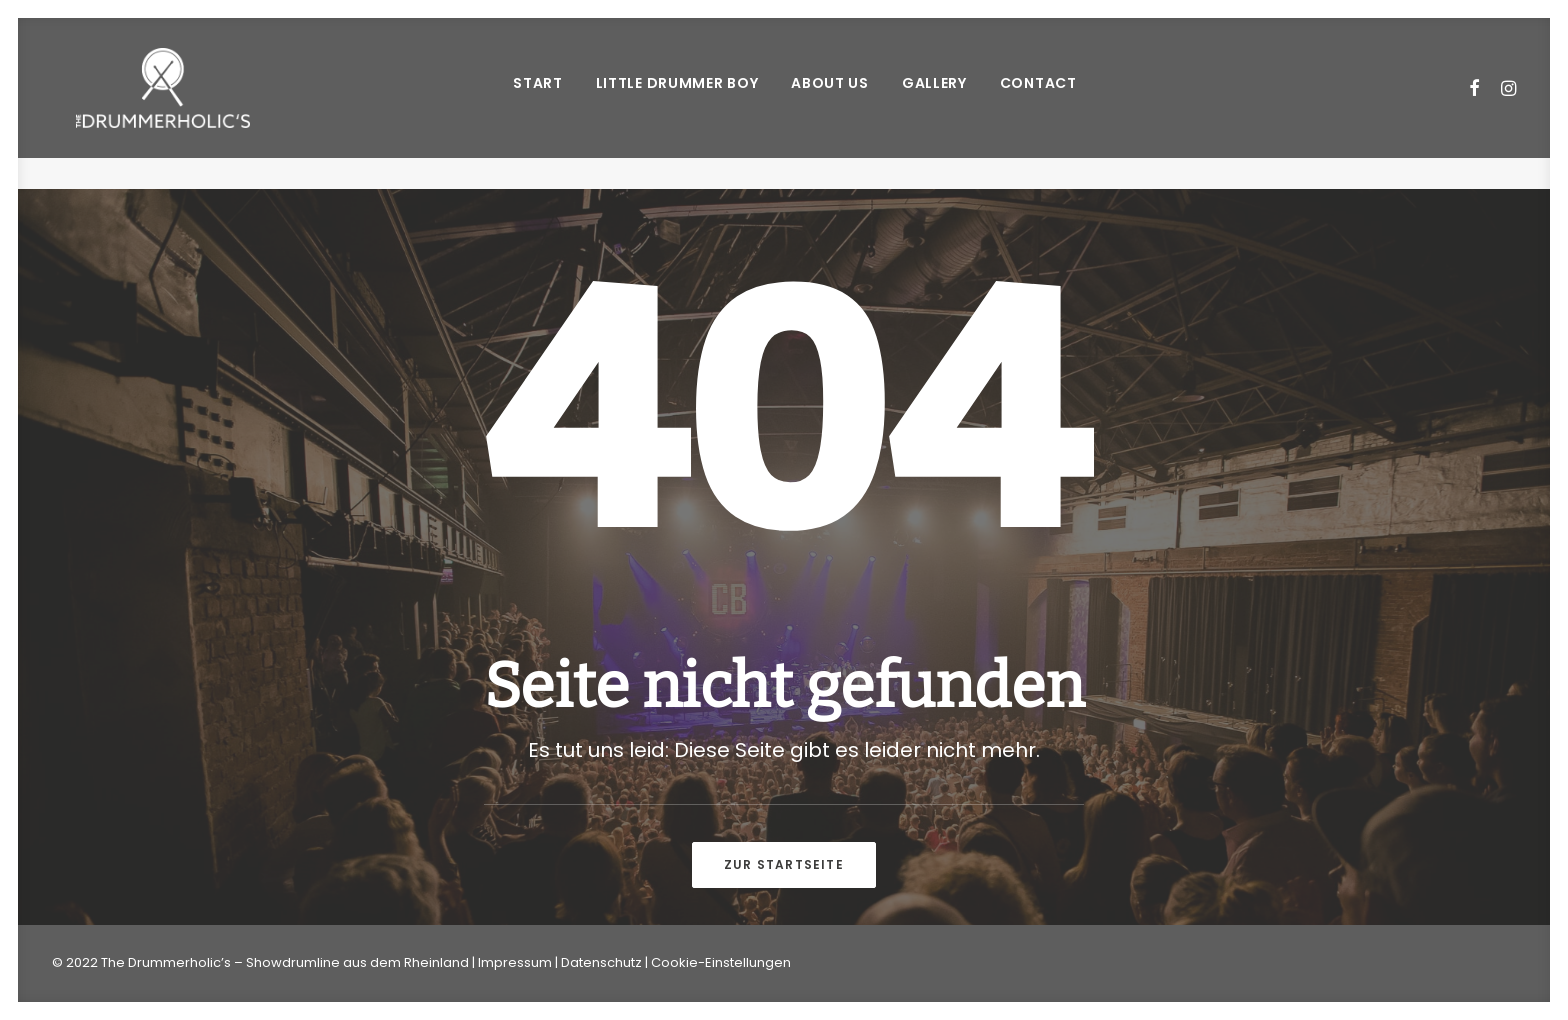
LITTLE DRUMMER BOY (674, 99)
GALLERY (932, 99)
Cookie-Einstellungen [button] (721, 962)
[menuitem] (536, 104)
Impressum (515, 962)
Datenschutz (601, 962)
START (536, 99)
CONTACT (1036, 99)
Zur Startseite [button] (784, 864)
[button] (1475, 104)
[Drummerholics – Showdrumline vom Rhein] (160, 104)
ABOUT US (828, 99)
